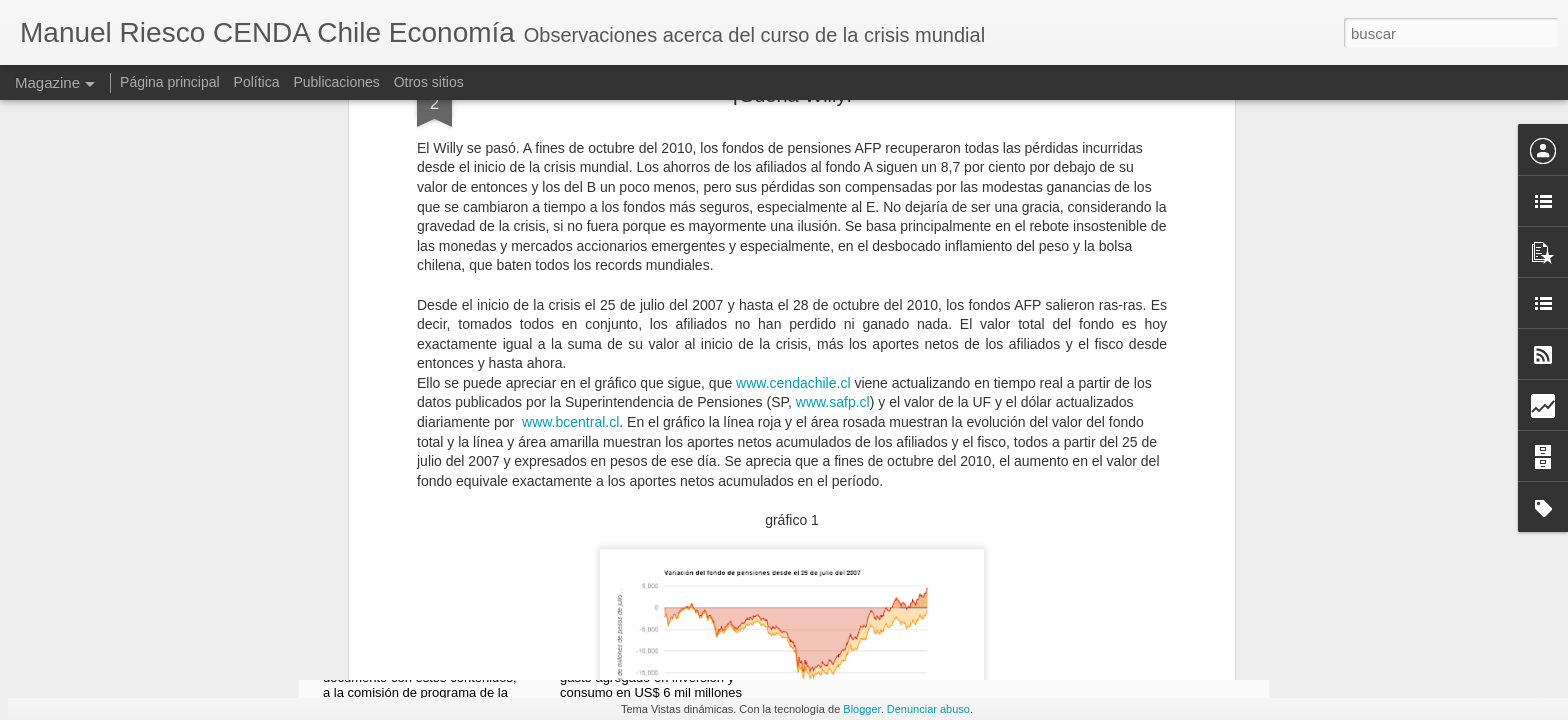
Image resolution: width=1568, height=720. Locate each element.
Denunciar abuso (928, 709)
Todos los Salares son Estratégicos (1145, 455)
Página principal (170, 82)
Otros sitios (429, 82)
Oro (608, 446)
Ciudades (865, 446)
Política (257, 82)
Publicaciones (336, 82)
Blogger (861, 709)
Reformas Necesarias (435, 446)
